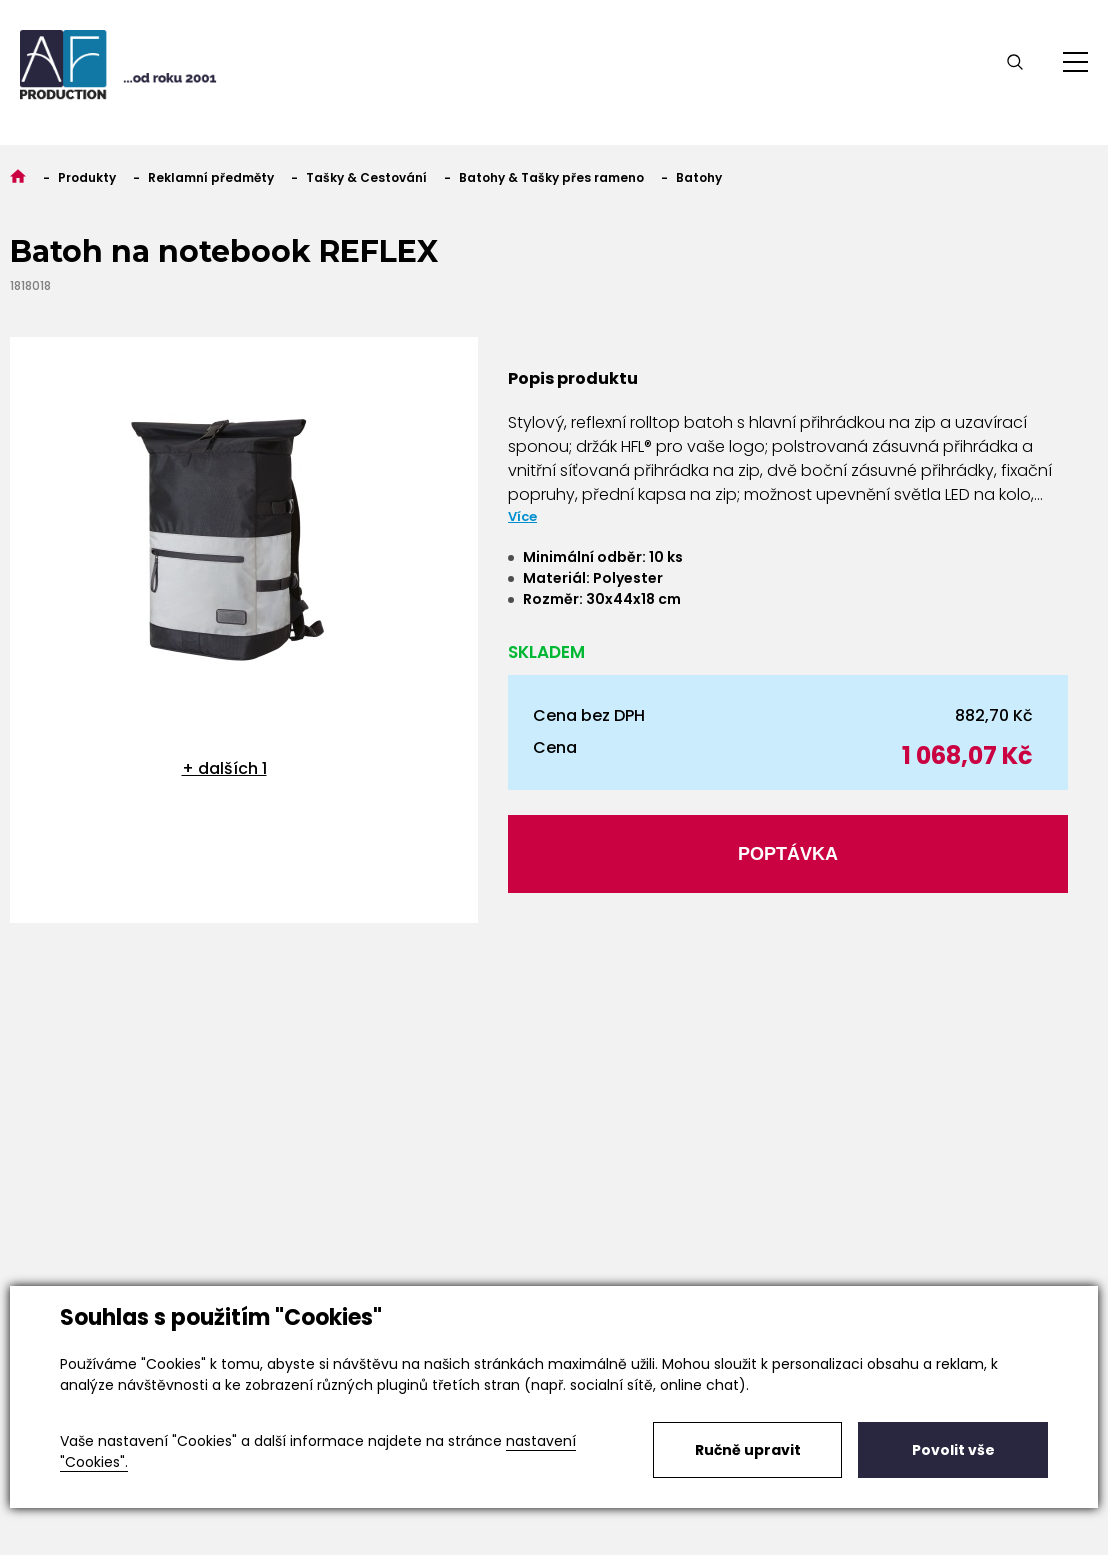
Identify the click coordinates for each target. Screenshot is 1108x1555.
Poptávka (788, 854)
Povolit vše (953, 1450)
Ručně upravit (748, 1450)
